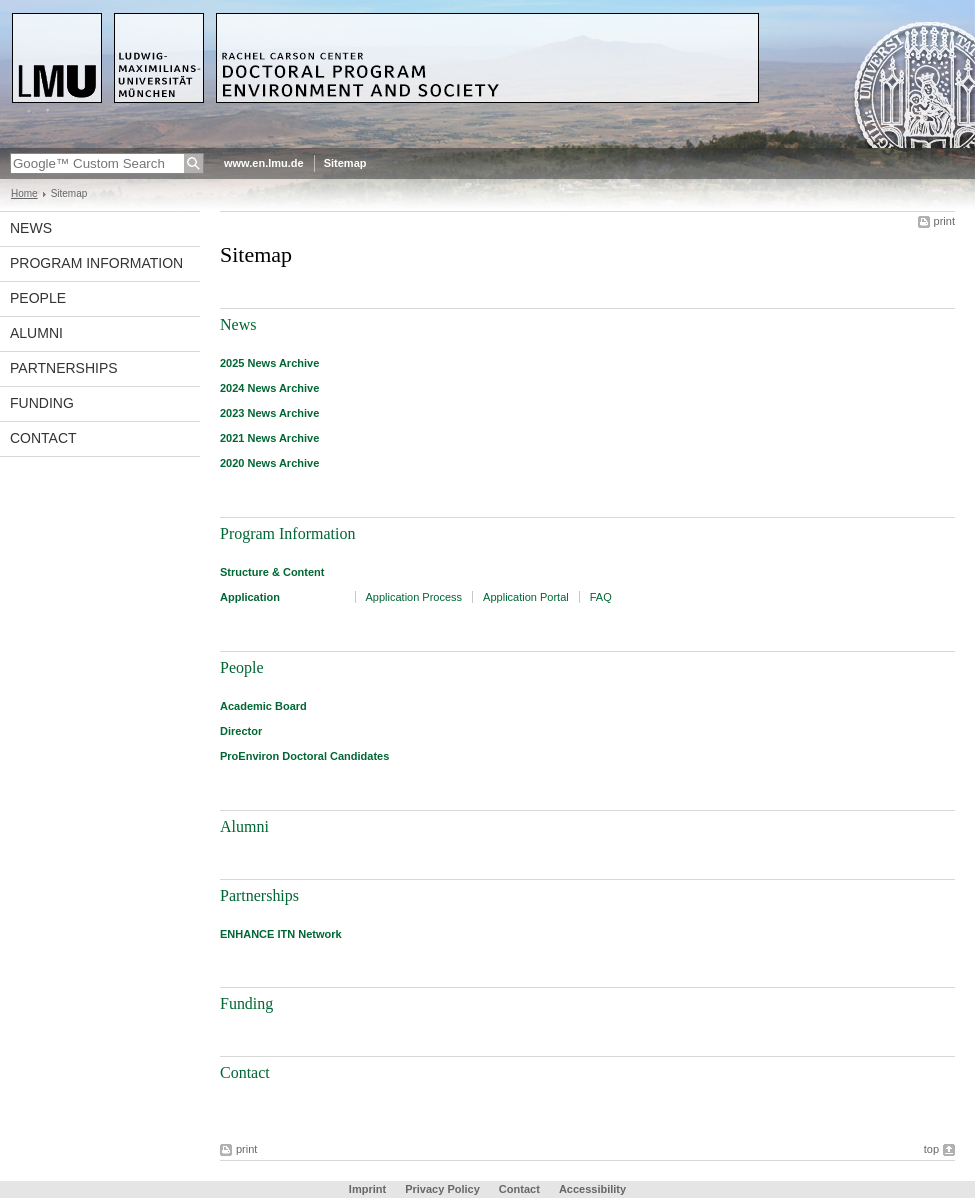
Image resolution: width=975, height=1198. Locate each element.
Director (241, 731)
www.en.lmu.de (264, 163)
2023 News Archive (269, 413)
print (944, 221)
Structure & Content (272, 572)
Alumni (36, 333)
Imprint (367, 1189)
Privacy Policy (442, 1189)
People (38, 298)
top (931, 1149)
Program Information (96, 263)
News (31, 228)
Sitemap (345, 163)
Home (24, 193)
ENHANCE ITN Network (281, 934)
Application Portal (526, 597)
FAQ (601, 597)
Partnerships (64, 368)
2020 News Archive (269, 463)
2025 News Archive (269, 363)
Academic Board (263, 706)
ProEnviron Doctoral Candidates (304, 756)
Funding (42, 403)
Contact (43, 438)
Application (250, 597)
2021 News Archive (269, 438)
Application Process (414, 597)
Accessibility (592, 1189)
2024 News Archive (269, 388)
